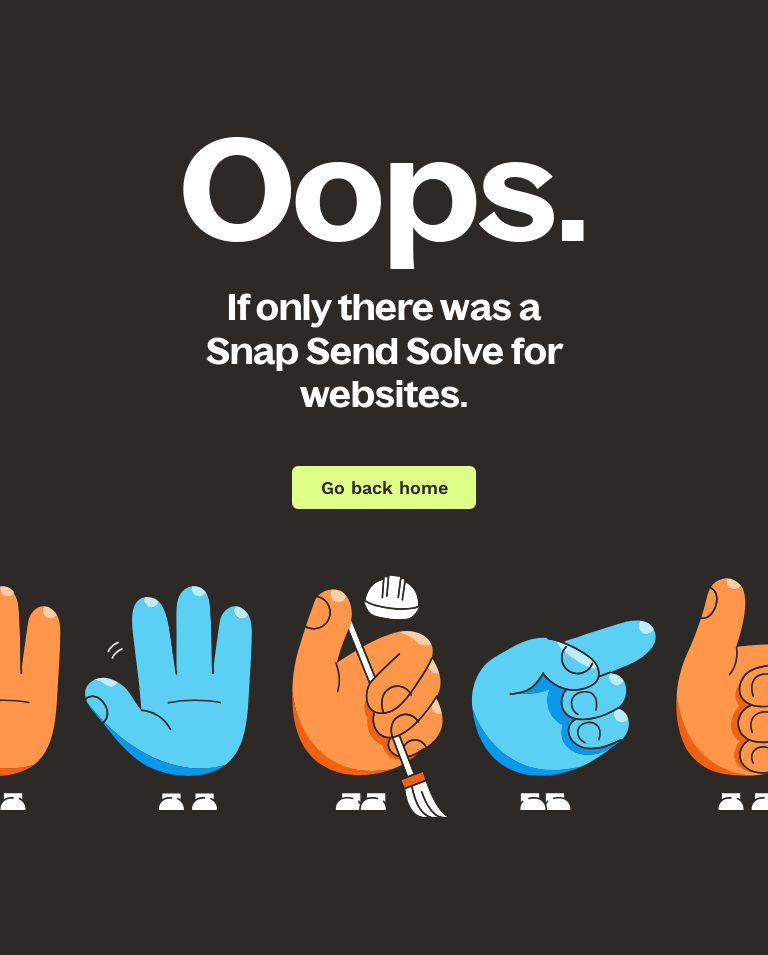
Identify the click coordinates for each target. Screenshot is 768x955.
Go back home (384, 487)
